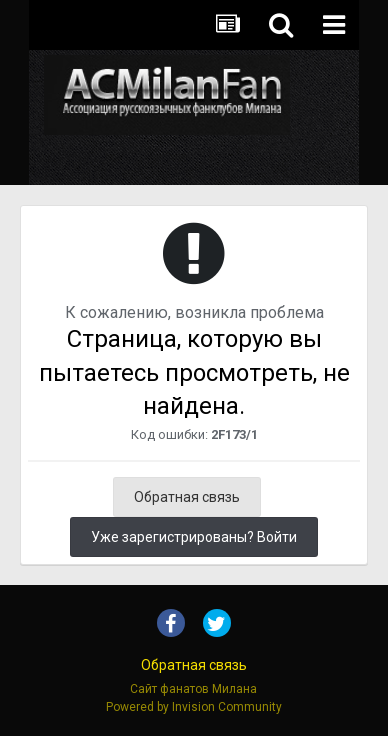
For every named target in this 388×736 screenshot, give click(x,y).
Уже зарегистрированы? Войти (194, 537)
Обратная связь (187, 497)
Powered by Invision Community (194, 707)
